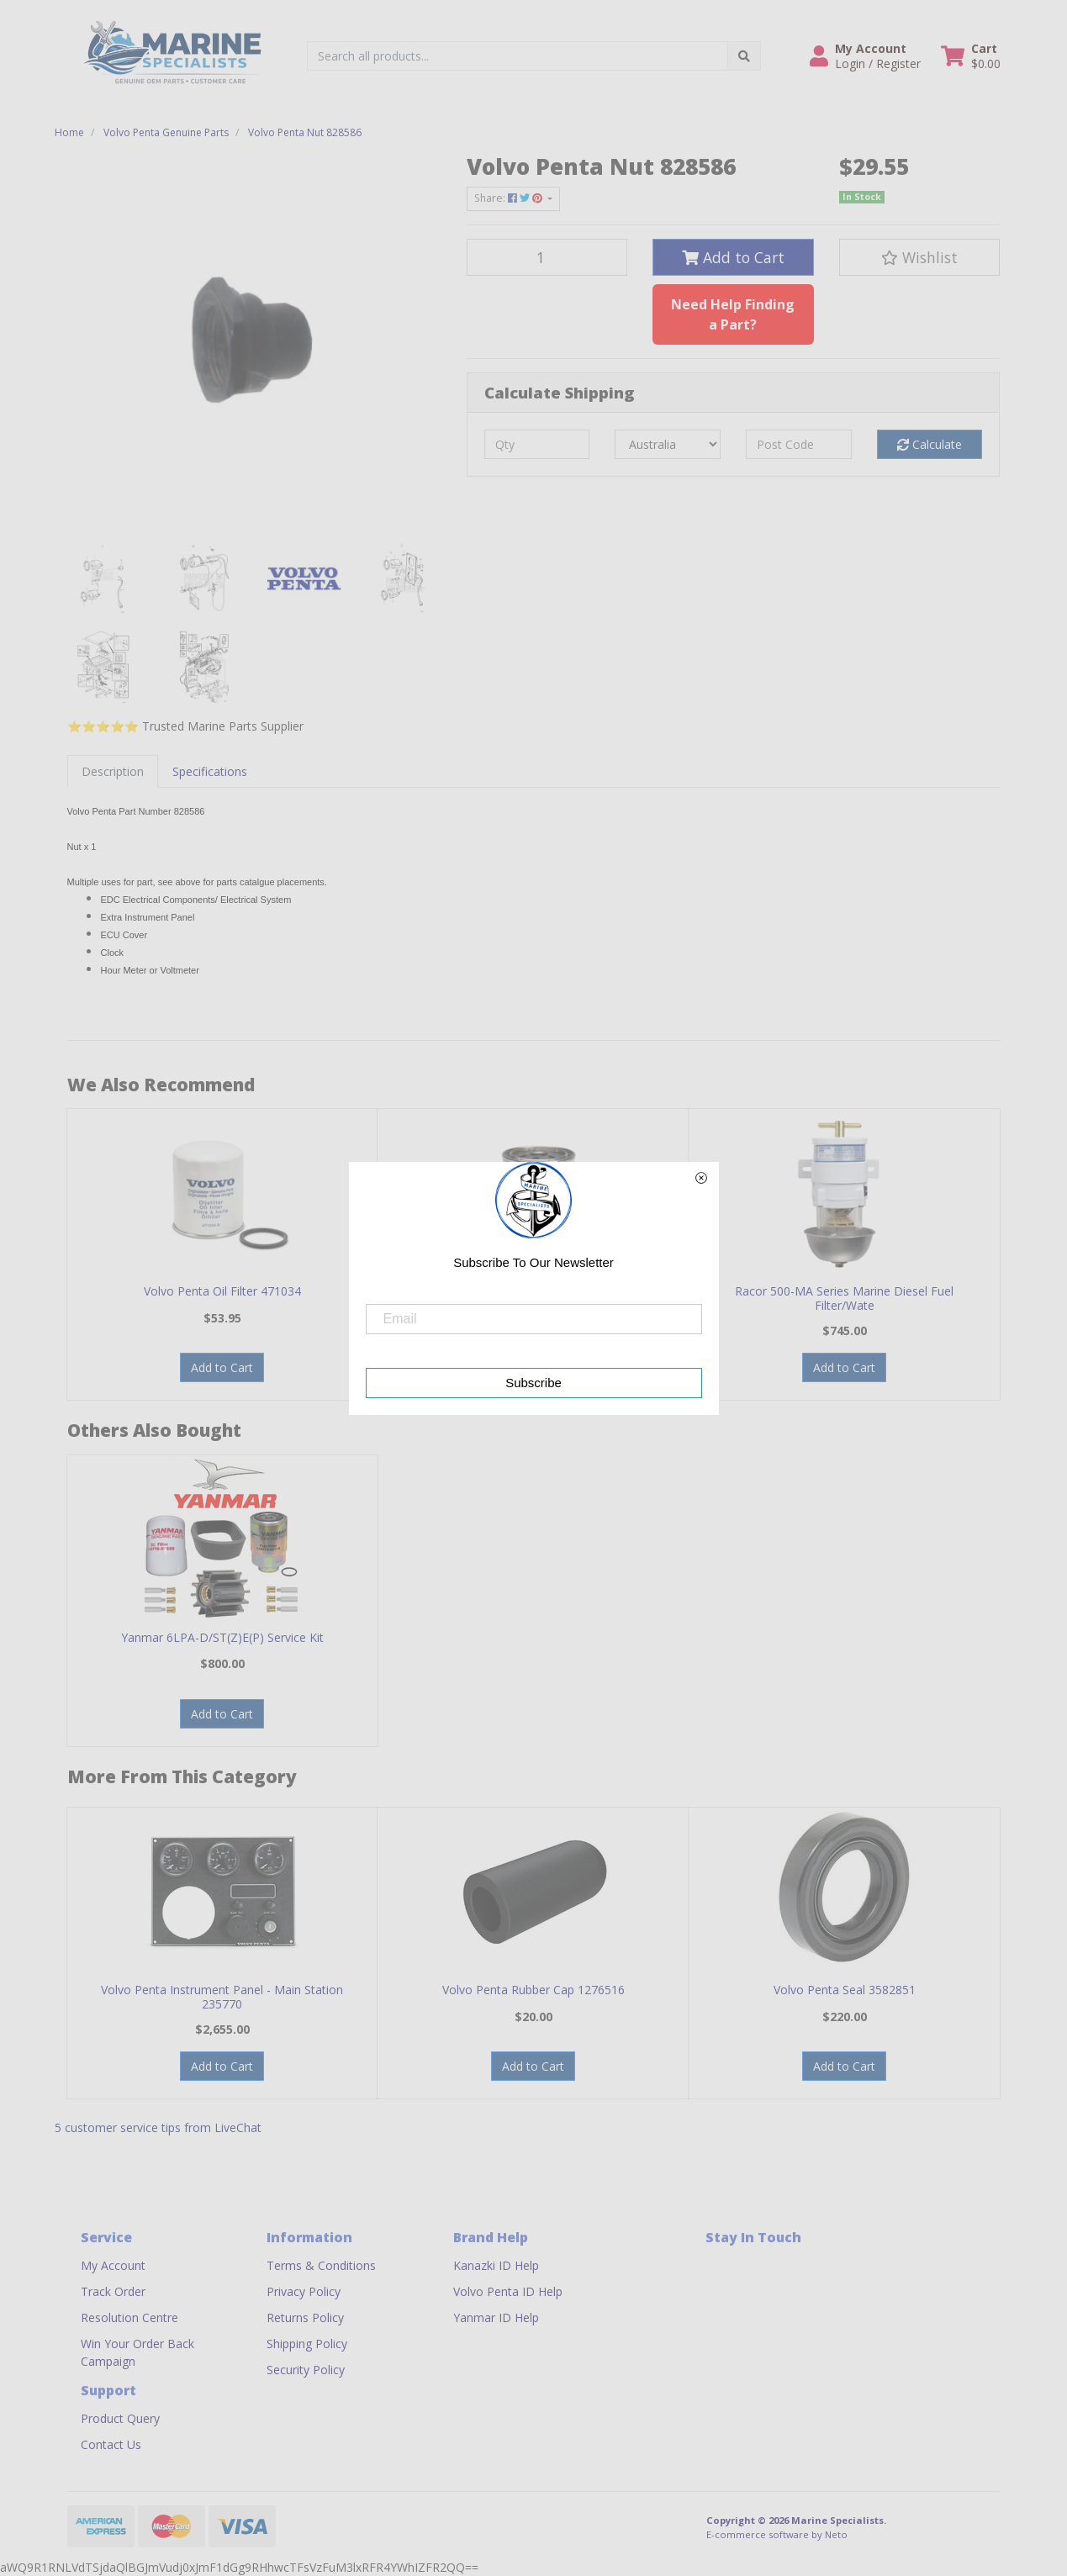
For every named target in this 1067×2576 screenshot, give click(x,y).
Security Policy (306, 2370)
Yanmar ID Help (496, 2317)
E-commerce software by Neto (777, 2534)
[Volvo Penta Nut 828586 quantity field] (547, 257)
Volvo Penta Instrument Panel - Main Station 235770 (222, 1997)
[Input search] (517, 56)
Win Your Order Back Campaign (137, 2352)
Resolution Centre (129, 2317)
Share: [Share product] (509, 198)
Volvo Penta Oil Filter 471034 (222, 1291)
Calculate (929, 444)
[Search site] (744, 56)
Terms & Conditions (321, 2265)
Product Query (120, 2418)
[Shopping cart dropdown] (971, 56)
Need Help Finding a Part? (733, 314)
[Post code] (799, 444)
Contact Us (111, 2444)
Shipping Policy (307, 2344)
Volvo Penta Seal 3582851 (845, 1990)
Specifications (209, 771)
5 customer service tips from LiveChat (158, 2127)
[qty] (537, 444)
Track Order (113, 2291)
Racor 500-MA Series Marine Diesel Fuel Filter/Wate (844, 1298)
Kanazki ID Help (496, 2265)
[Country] (668, 444)
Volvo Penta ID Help (508, 2291)
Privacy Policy (304, 2291)
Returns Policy (305, 2317)
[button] (865, 56)
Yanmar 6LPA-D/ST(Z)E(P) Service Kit (222, 1637)
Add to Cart (733, 257)
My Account (113, 2265)
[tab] (112, 771)
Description (113, 771)
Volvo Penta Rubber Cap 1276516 (533, 1990)
